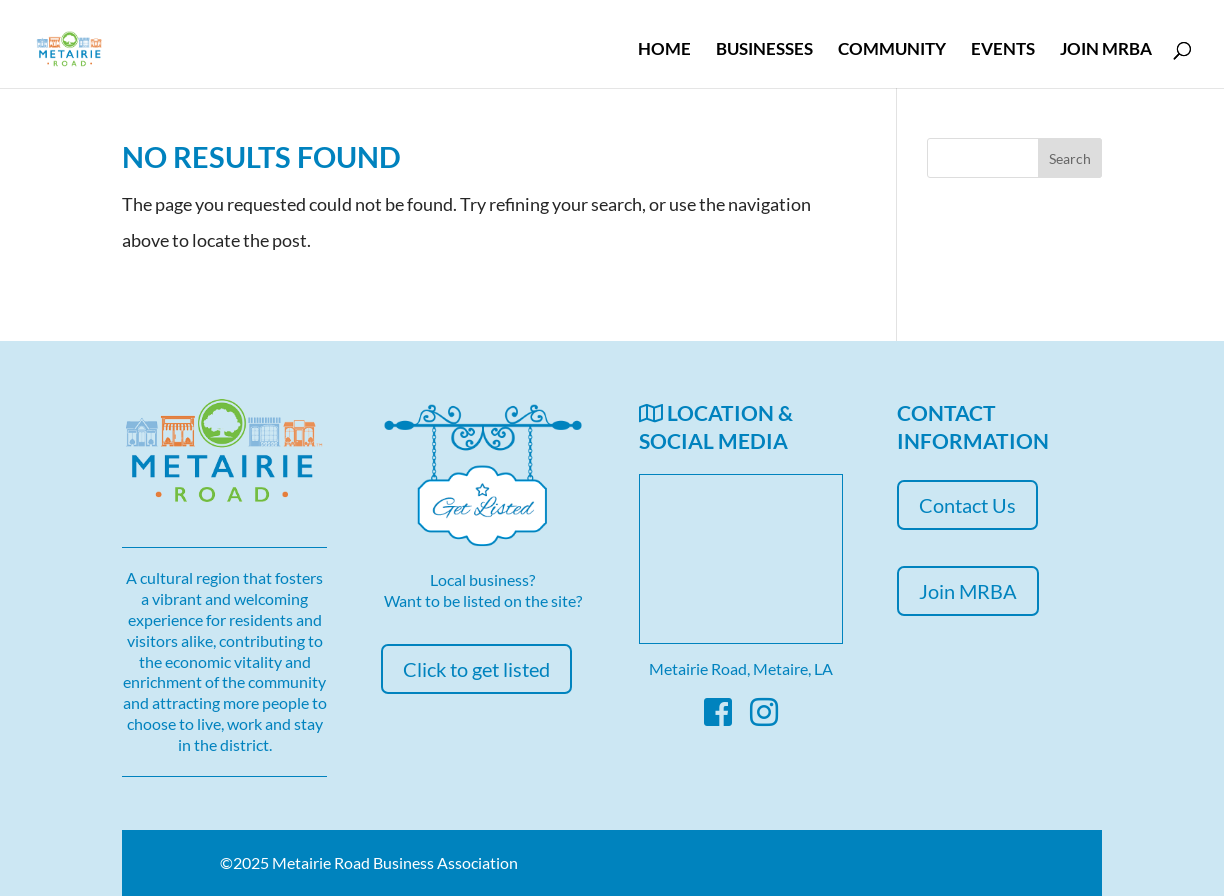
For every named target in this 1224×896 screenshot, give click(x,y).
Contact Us (967, 505)
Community (892, 50)
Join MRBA (1106, 50)
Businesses (764, 50)
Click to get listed (476, 669)
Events (1003, 50)
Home (664, 50)
